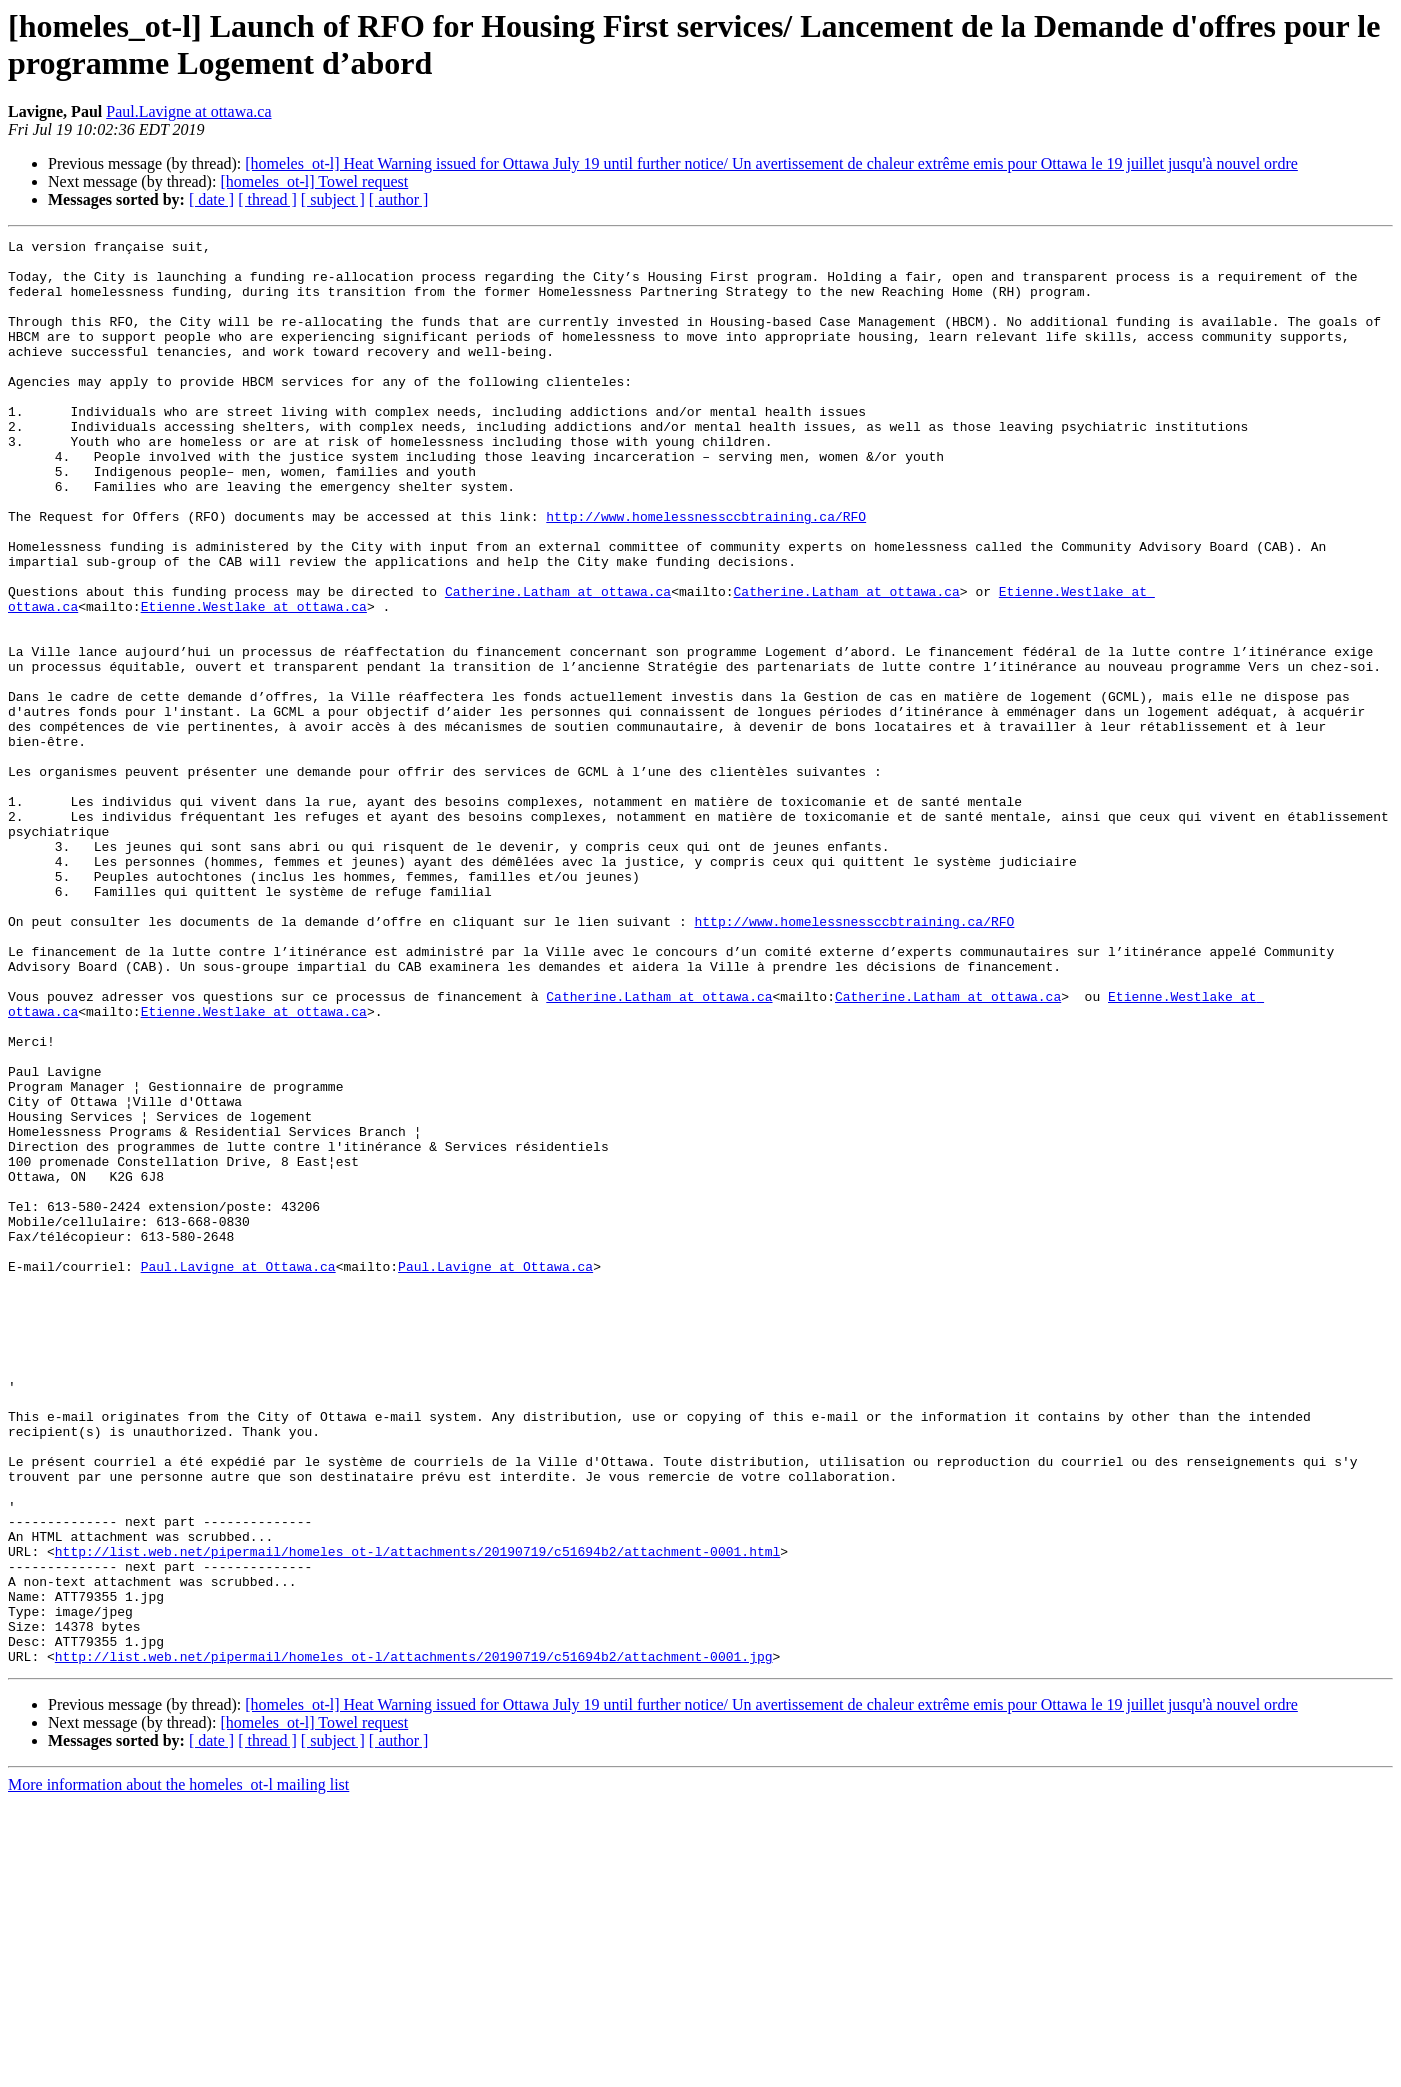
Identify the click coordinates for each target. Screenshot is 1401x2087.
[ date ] (211, 199)
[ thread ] (267, 199)
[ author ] (399, 199)
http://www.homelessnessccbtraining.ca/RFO (706, 573)
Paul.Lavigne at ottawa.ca (188, 111)
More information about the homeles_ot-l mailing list (178, 2069)
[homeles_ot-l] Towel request (314, 181)
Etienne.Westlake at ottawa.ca (254, 681)
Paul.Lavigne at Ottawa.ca (238, 1473)
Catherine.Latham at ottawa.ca (558, 663)
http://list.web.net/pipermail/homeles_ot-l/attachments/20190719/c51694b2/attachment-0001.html (417, 1815)
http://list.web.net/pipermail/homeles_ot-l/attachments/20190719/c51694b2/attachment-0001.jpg (414, 1941)
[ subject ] (333, 199)
